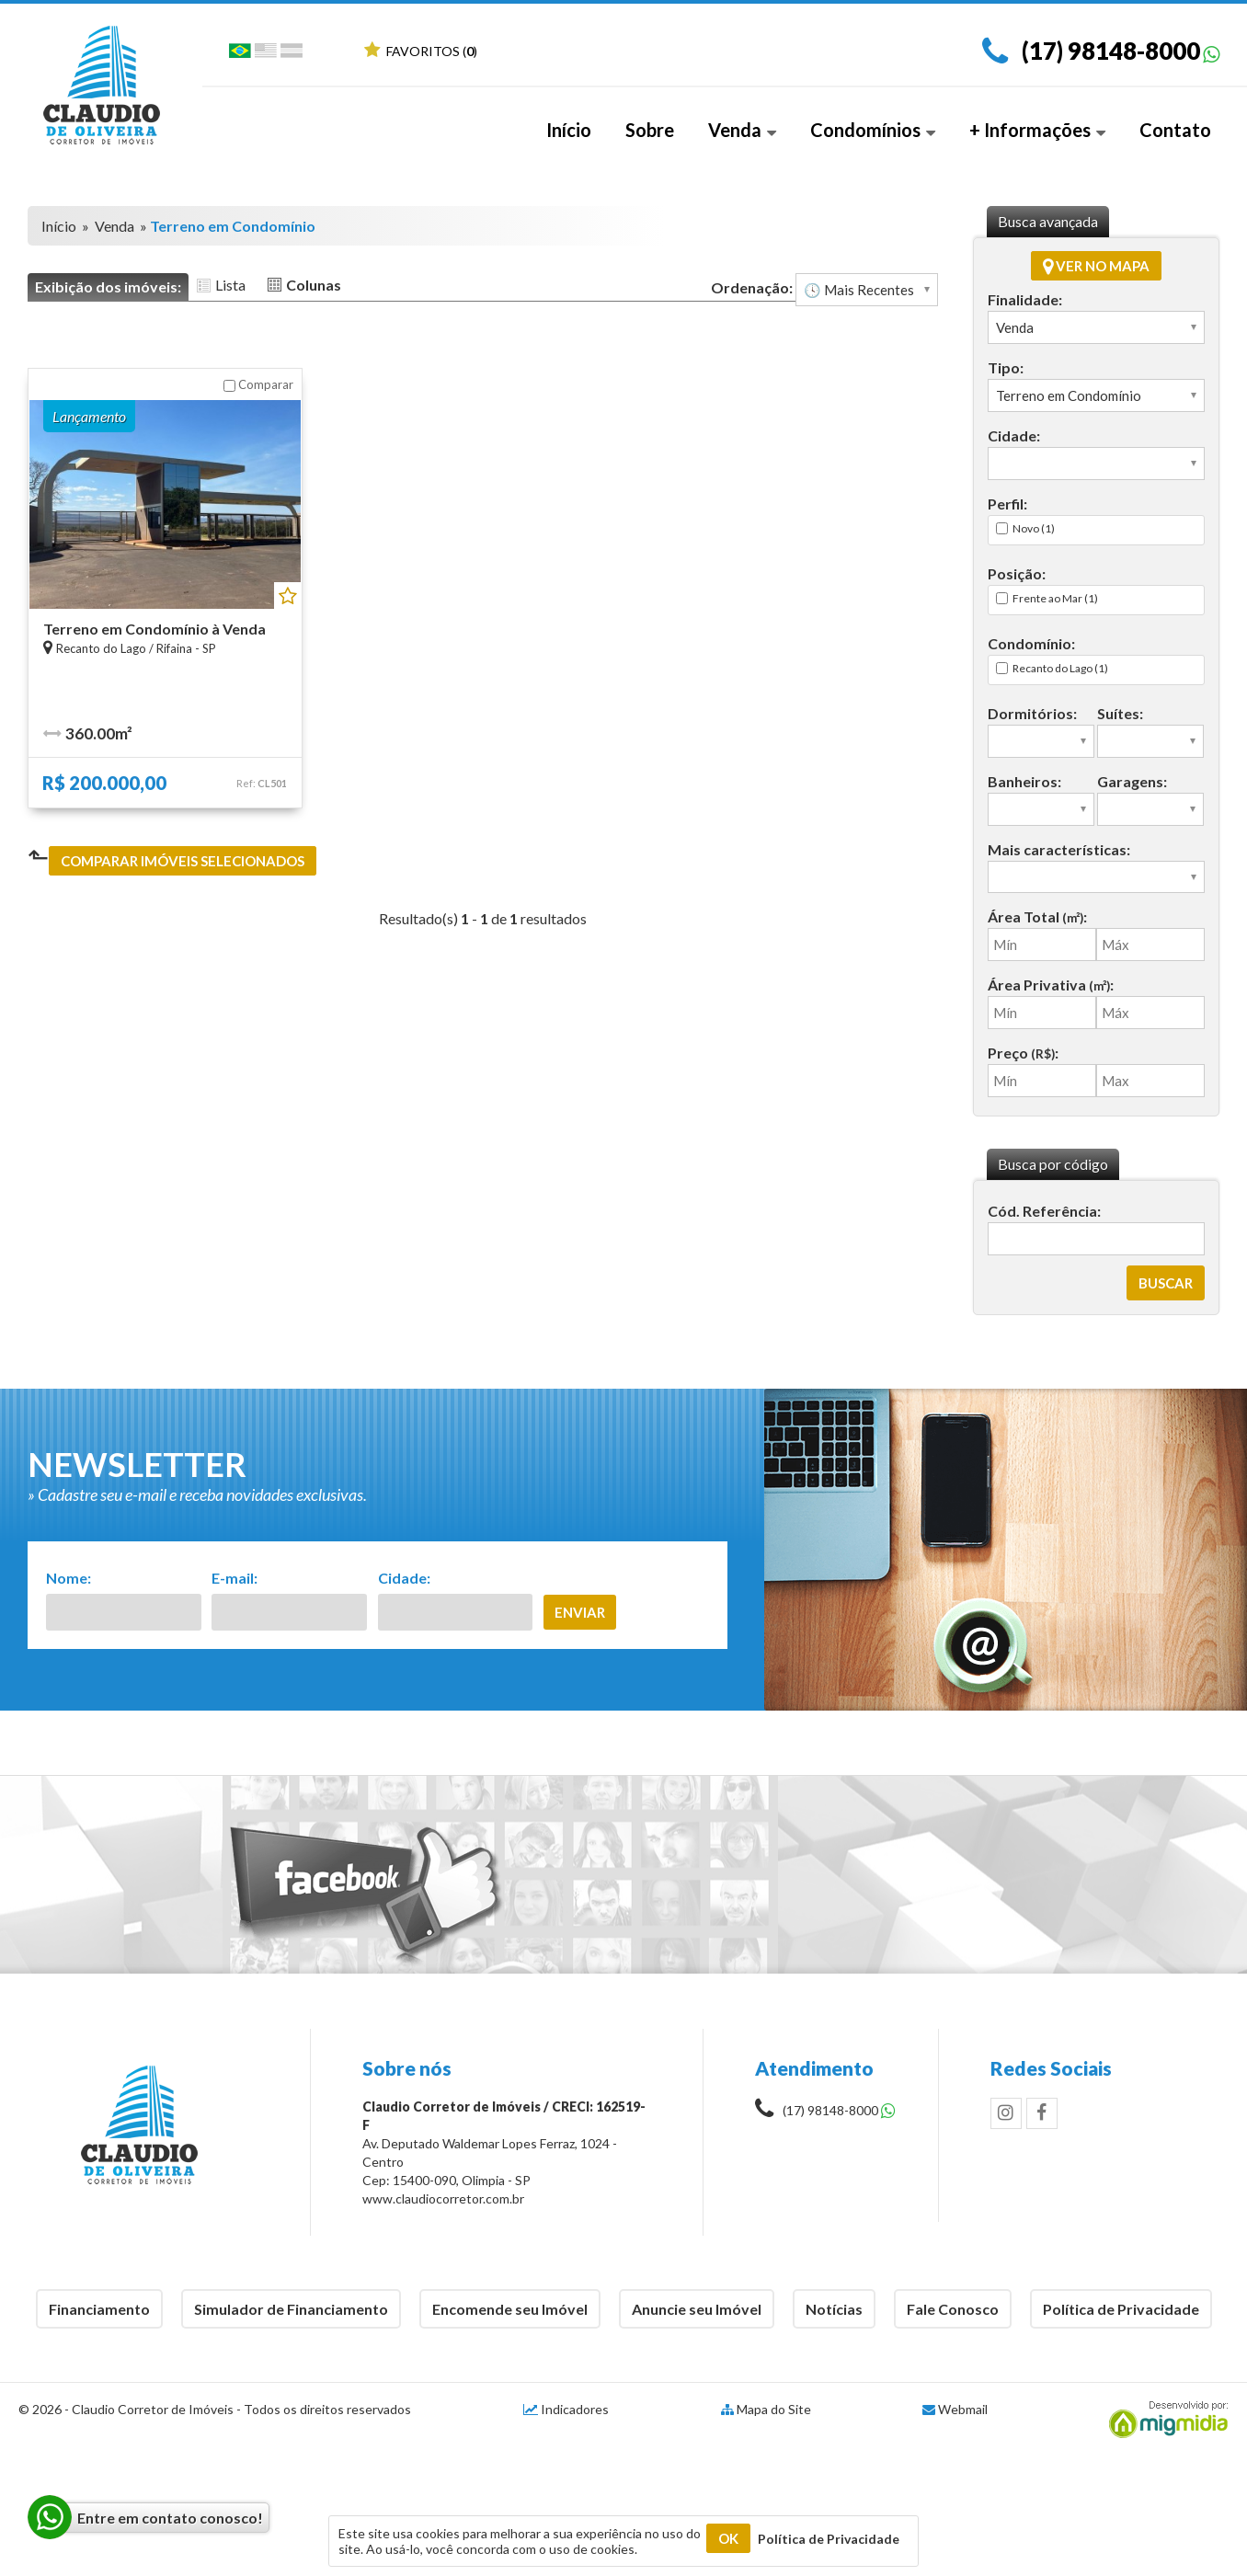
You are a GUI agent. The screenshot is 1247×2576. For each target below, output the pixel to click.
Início (568, 130)
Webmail (963, 2409)
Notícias (834, 2309)
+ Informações (1037, 130)
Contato (1175, 130)
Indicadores (566, 2409)
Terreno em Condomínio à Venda (154, 628)
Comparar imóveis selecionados (182, 861)
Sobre (649, 130)
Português (240, 54)
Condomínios (872, 130)
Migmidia (1164, 2419)
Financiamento (99, 2309)
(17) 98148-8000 (1111, 50)
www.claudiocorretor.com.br (443, 2198)
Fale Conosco (953, 2309)
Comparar (258, 384)
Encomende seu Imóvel (510, 2309)
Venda (742, 130)
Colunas (313, 284)
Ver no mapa (1096, 266)
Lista (230, 284)
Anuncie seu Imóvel (696, 2309)
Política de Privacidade (1121, 2309)
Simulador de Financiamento (291, 2309)
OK (728, 2538)
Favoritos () (420, 51)
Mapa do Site (774, 2409)
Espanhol (291, 54)
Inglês (266, 54)
